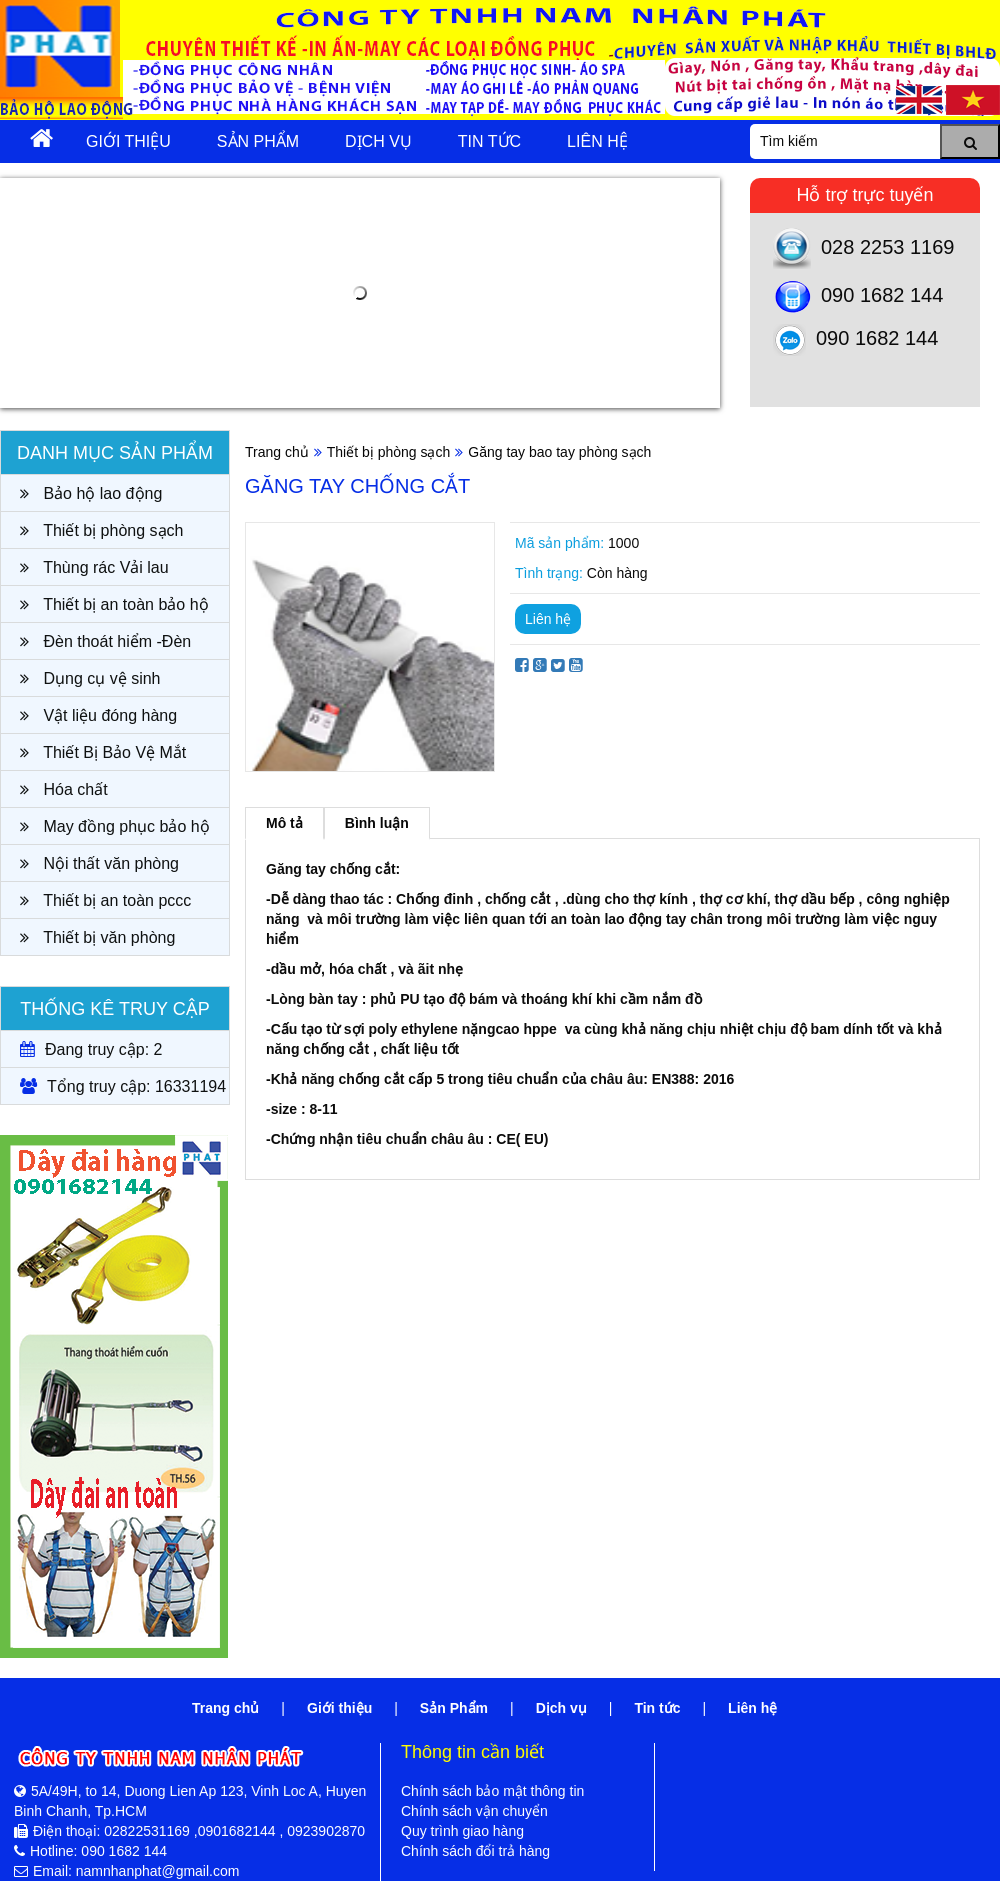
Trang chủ (277, 452)
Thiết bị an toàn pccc (105, 900)
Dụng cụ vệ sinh (90, 678)
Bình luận (377, 823)
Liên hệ (597, 141)
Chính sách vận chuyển (474, 1811)
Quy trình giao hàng (462, 1831)
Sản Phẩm (258, 141)
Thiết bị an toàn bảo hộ (114, 604)
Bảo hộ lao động (91, 493)
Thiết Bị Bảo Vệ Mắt (103, 752)
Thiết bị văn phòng (97, 937)
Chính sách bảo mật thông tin (492, 1791)
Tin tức (489, 141)
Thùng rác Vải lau (94, 567)
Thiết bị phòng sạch (101, 530)
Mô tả (284, 823)
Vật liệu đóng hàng (98, 715)
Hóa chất (64, 789)
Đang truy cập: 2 (91, 1049)
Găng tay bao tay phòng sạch (559, 452)
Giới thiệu (128, 141)
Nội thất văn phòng (99, 863)
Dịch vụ (378, 141)
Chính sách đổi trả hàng (475, 1851)
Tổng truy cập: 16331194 (123, 1086)
